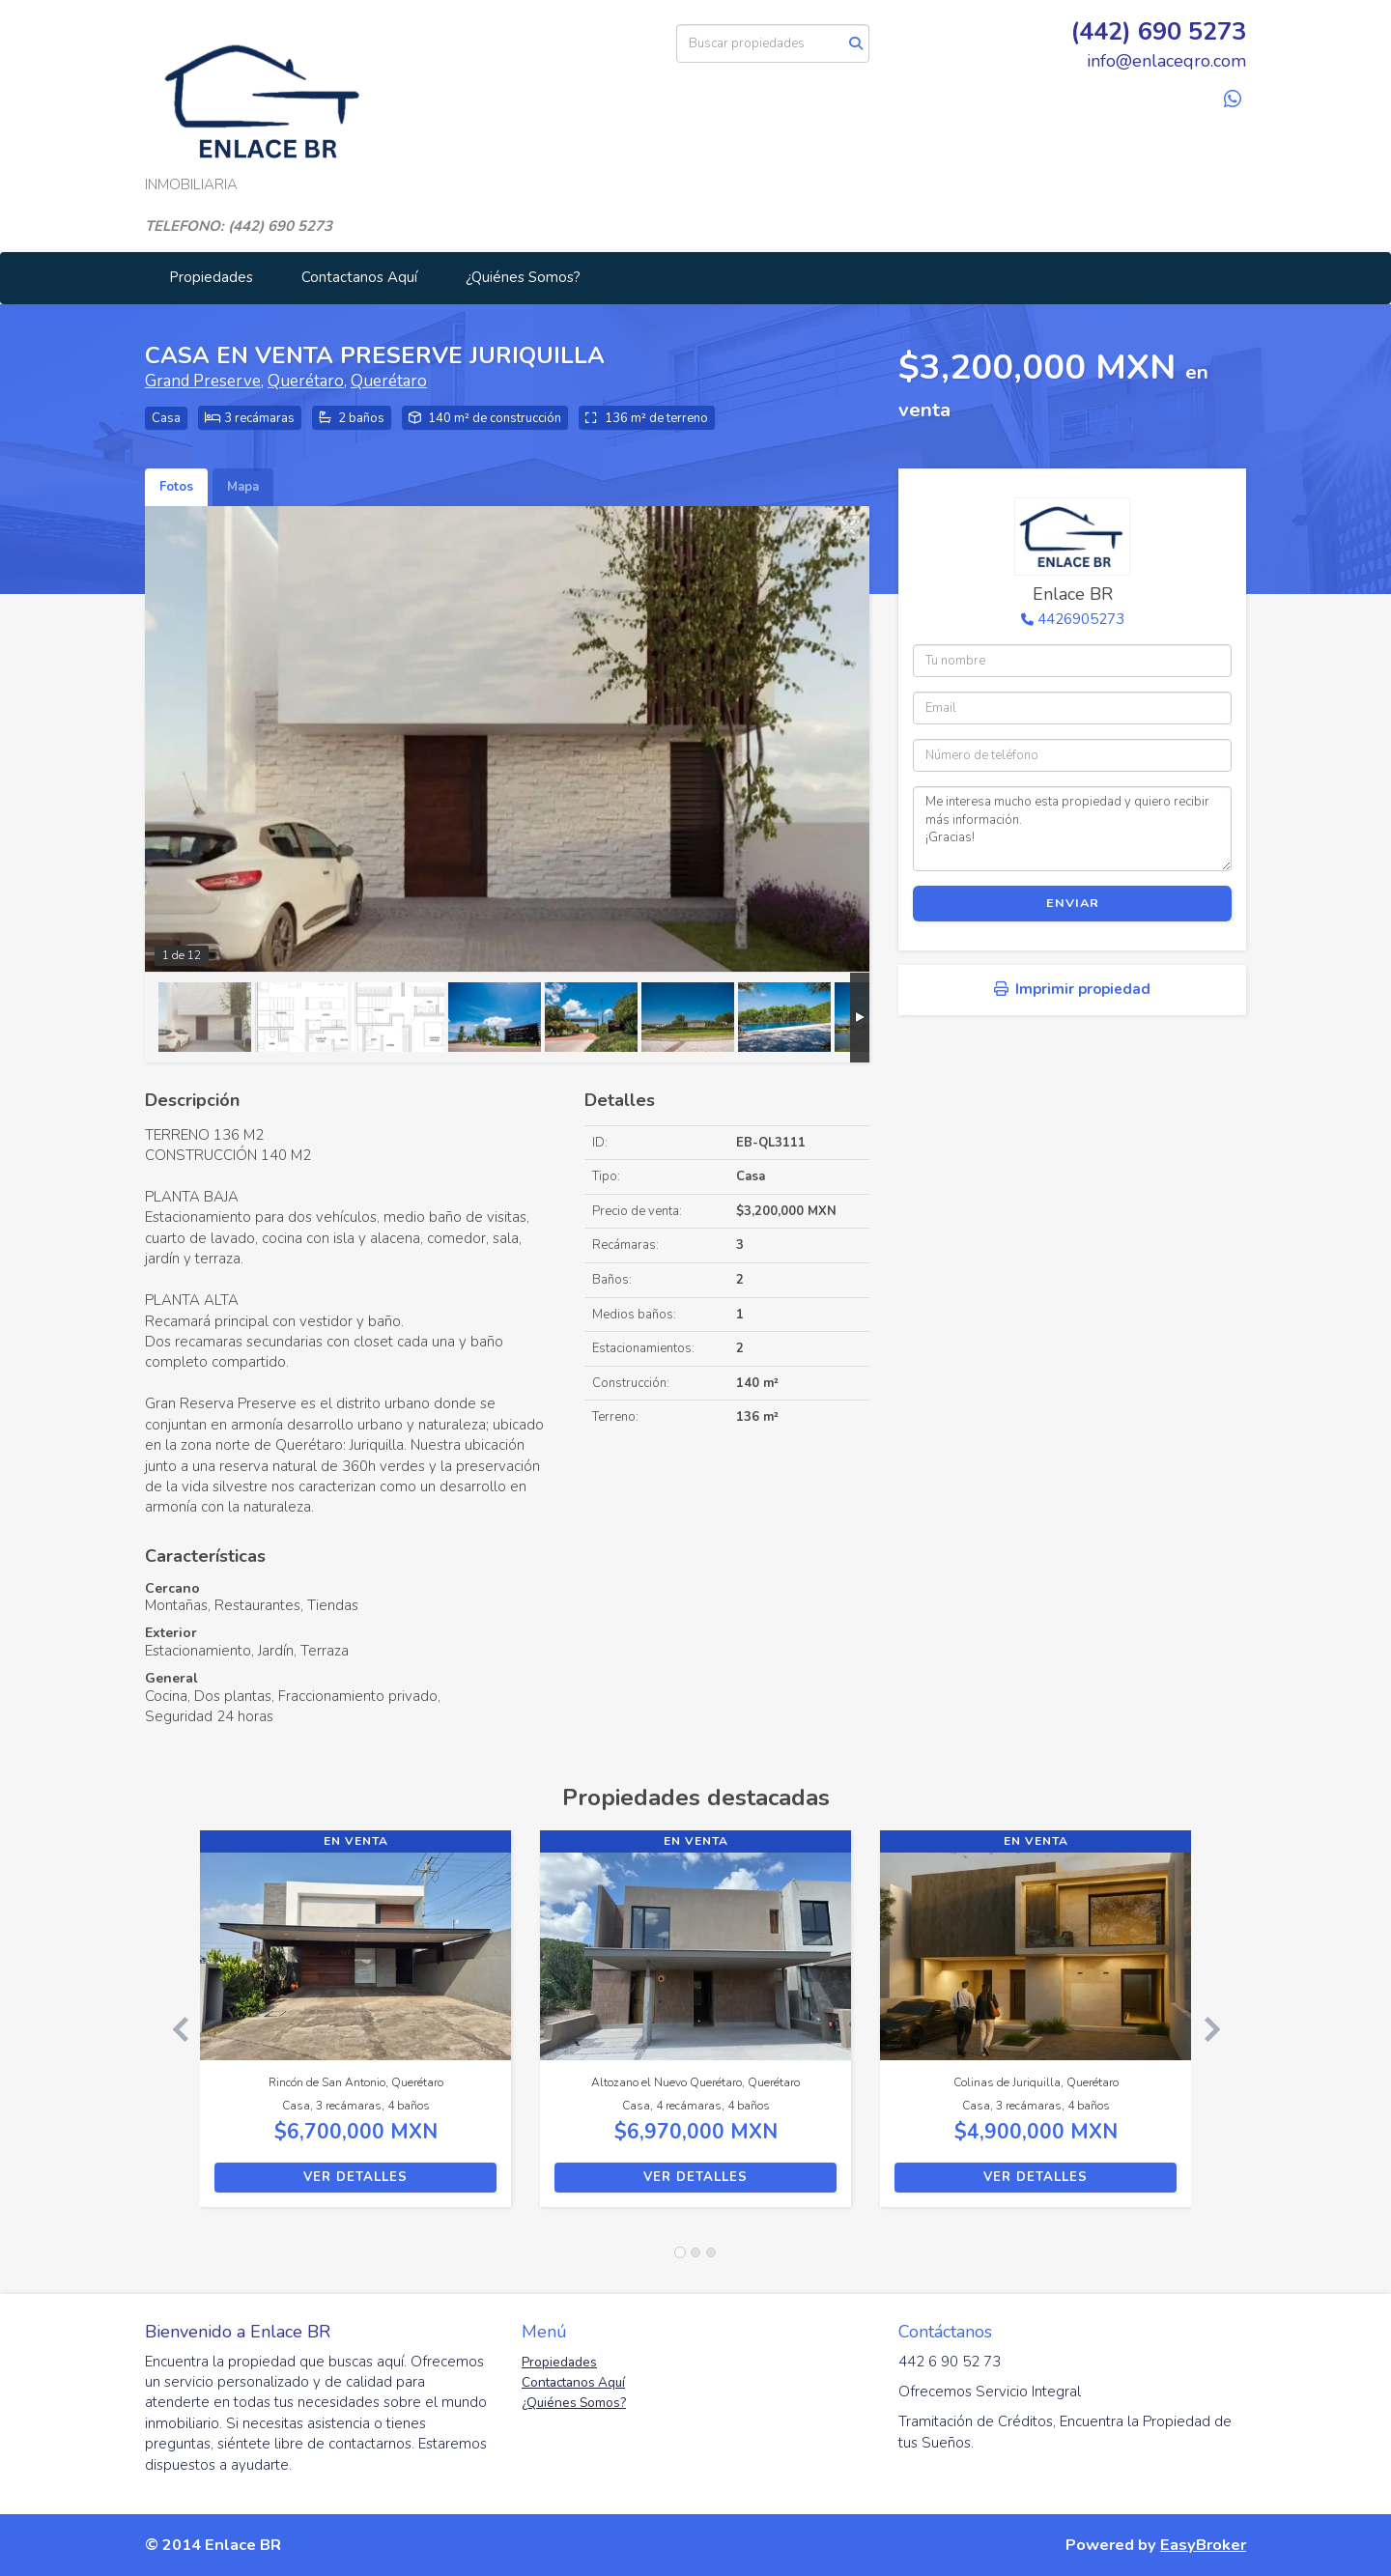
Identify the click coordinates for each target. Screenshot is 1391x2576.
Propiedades (211, 277)
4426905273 (1080, 619)
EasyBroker (1203, 2545)
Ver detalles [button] (355, 2177)
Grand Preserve (203, 381)
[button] (172, 2028)
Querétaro (306, 381)
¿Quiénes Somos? (523, 277)
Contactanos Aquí (359, 277)
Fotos (176, 486)
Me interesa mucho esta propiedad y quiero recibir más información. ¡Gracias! (1072, 828)
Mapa (243, 486)
